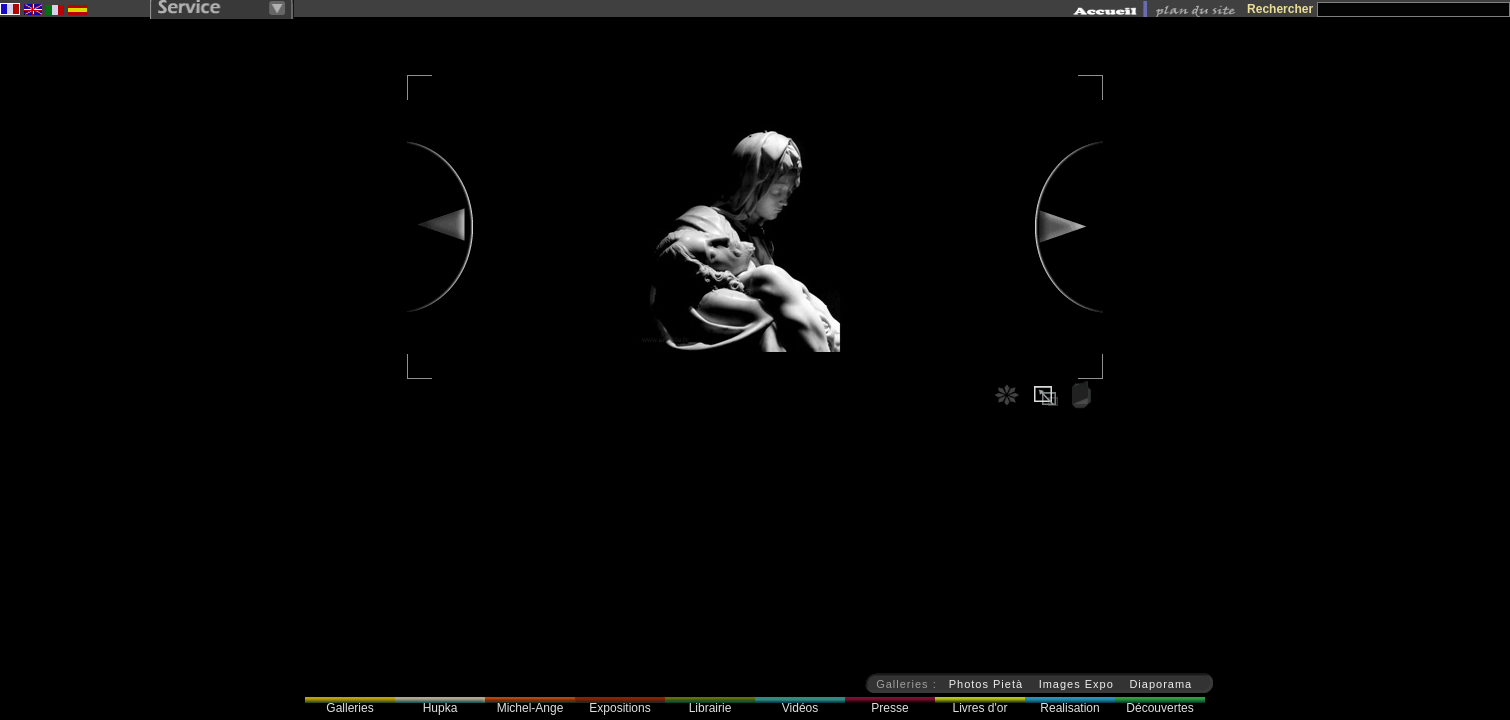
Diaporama (1160, 684)
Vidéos (800, 708)
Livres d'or (980, 708)
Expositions (619, 708)
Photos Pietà (986, 684)
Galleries (349, 708)
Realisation (1069, 708)
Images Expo (1076, 684)
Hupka (440, 708)
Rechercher (1280, 9)
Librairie (710, 708)
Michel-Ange (530, 708)
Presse (889, 708)
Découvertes (1159, 708)
